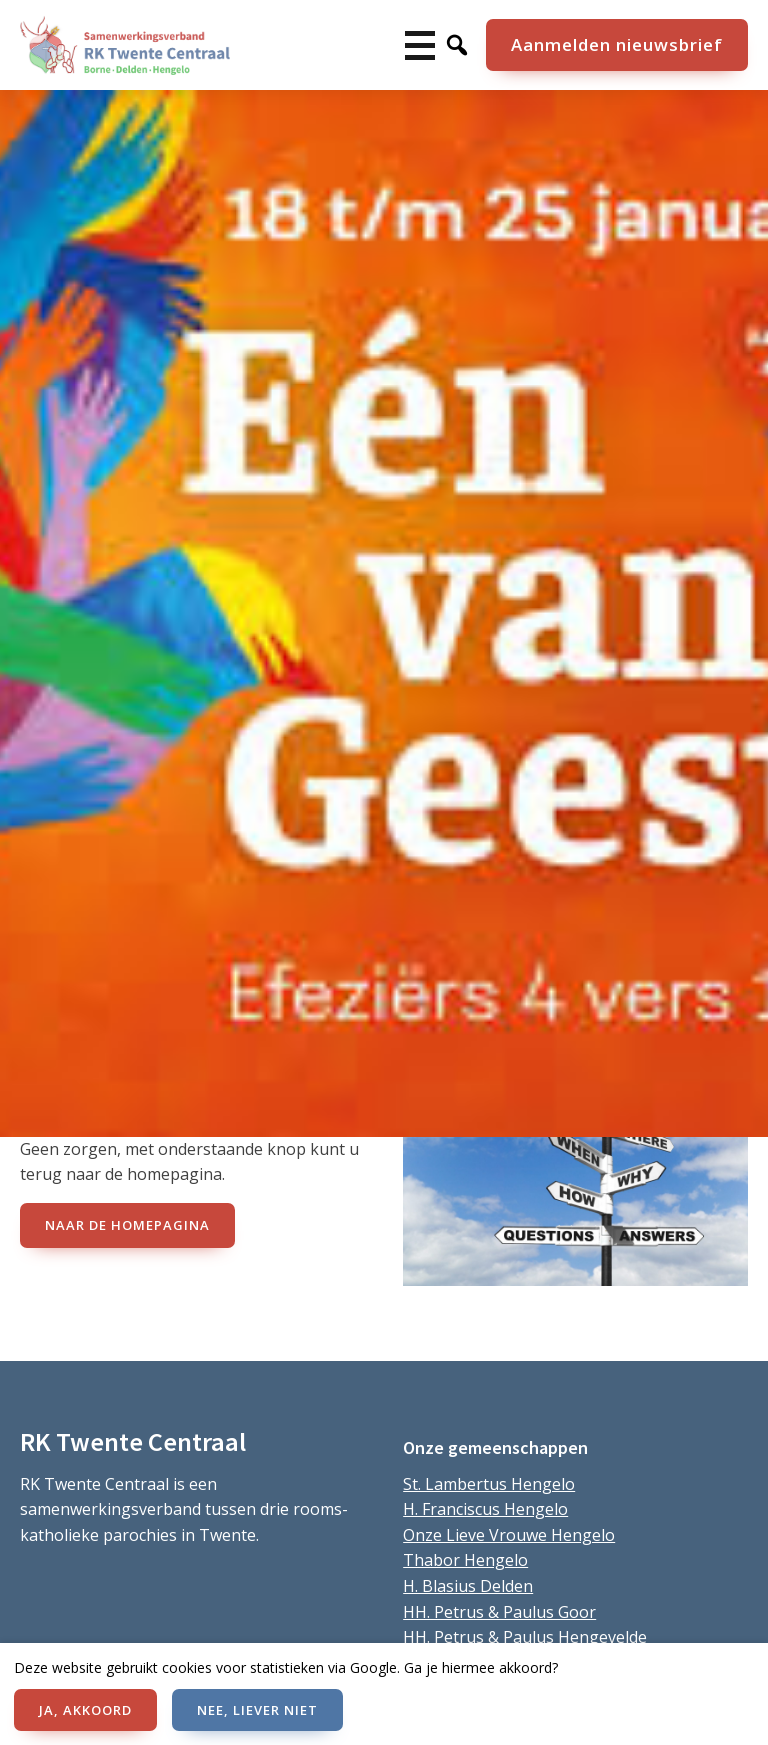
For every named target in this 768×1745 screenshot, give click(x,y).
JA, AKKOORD (85, 1710)
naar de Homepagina (127, 1225)
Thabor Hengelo (465, 1560)
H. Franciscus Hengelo (485, 1509)
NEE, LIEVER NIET (257, 1710)
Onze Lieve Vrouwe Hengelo (509, 1535)
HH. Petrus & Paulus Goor (499, 1612)
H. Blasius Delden (468, 1586)
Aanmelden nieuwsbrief (617, 44)
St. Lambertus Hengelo (489, 1484)
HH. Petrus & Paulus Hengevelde (525, 1637)
